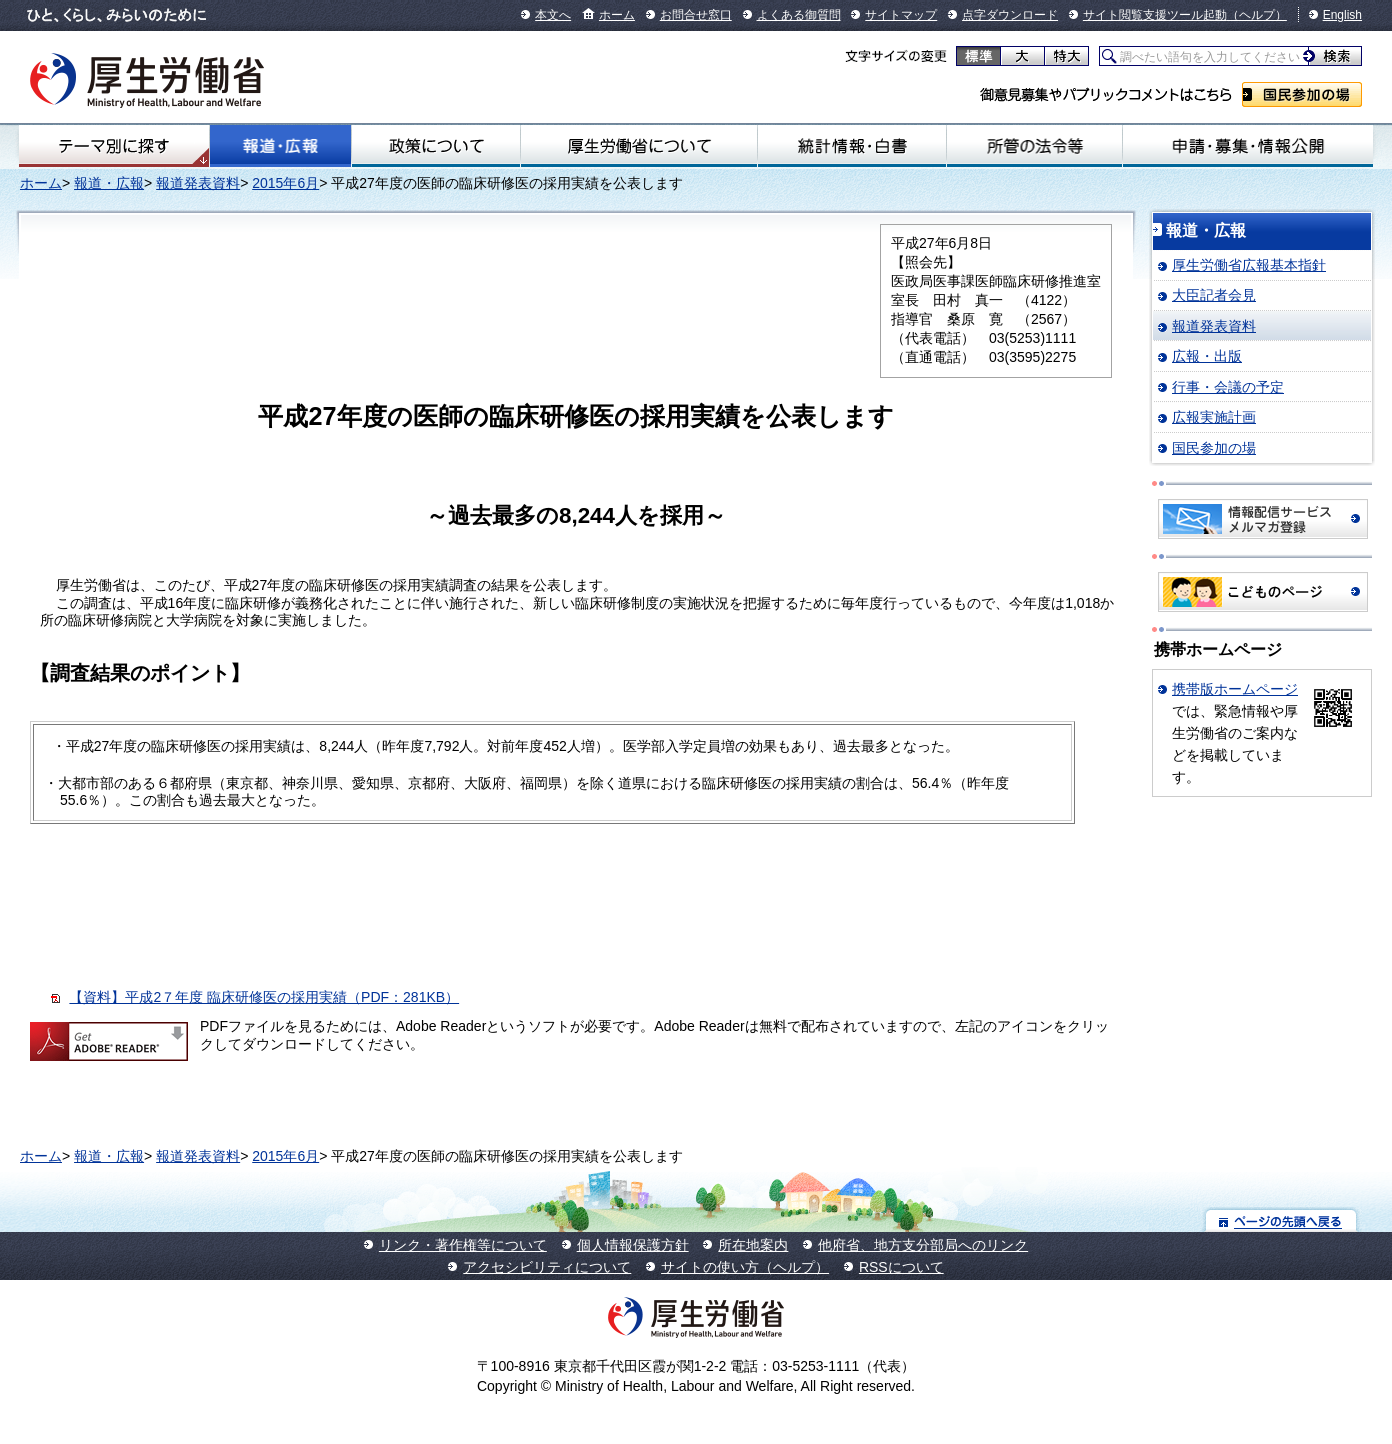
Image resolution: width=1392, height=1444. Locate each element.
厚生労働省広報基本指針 (1249, 265)
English (1342, 15)
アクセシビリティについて (547, 1267)
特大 (1066, 56)
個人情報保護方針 (633, 1245)
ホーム (617, 15)
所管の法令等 (1034, 146)
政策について (436, 146)
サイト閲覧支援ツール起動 (1155, 15)
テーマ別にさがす (114, 146)
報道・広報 (280, 146)
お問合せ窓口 (696, 15)
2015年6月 (285, 183)
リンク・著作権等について (463, 1245)
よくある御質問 (799, 15)
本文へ (553, 15)
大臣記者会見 (1214, 295)
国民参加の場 (1302, 94)
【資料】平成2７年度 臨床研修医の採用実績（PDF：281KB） (264, 997)
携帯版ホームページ (1235, 689)
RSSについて (901, 1267)
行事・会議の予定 (1228, 387)
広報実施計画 (1214, 417)
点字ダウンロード (1010, 15)
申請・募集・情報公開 (1247, 146)
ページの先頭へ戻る (1281, 1220)
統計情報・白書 (852, 146)
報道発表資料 (198, 183)
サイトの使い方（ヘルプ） (745, 1267)
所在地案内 (753, 1245)
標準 (978, 56)
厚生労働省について (639, 146)
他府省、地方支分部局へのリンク (923, 1245)
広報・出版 (1207, 356)
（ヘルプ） (1257, 15)
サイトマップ (901, 15)
